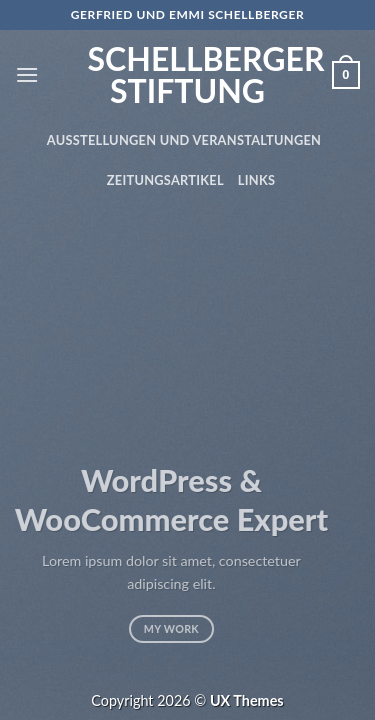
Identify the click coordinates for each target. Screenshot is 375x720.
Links (256, 180)
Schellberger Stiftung (188, 75)
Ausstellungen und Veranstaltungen (184, 140)
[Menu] (27, 74)
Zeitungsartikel (165, 180)
